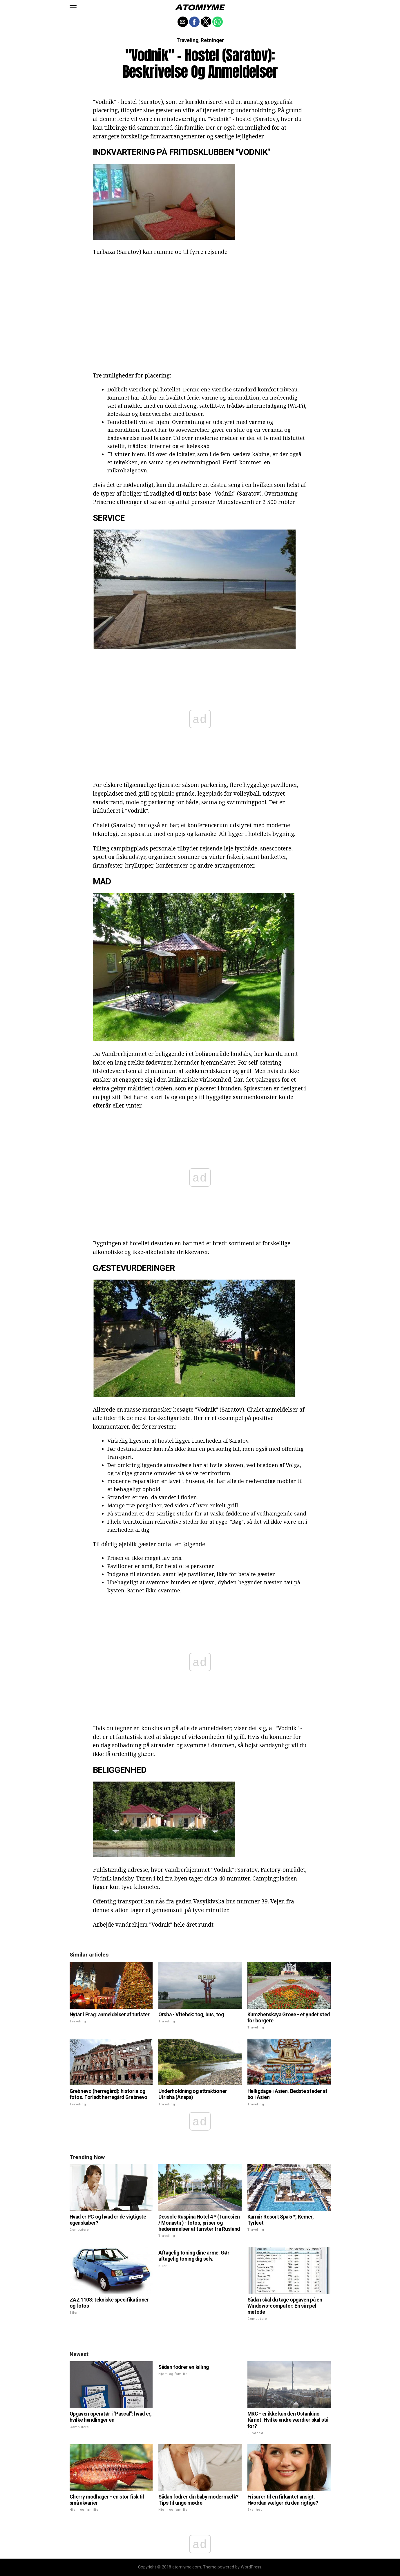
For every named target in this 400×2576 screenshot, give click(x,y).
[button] (73, 7)
